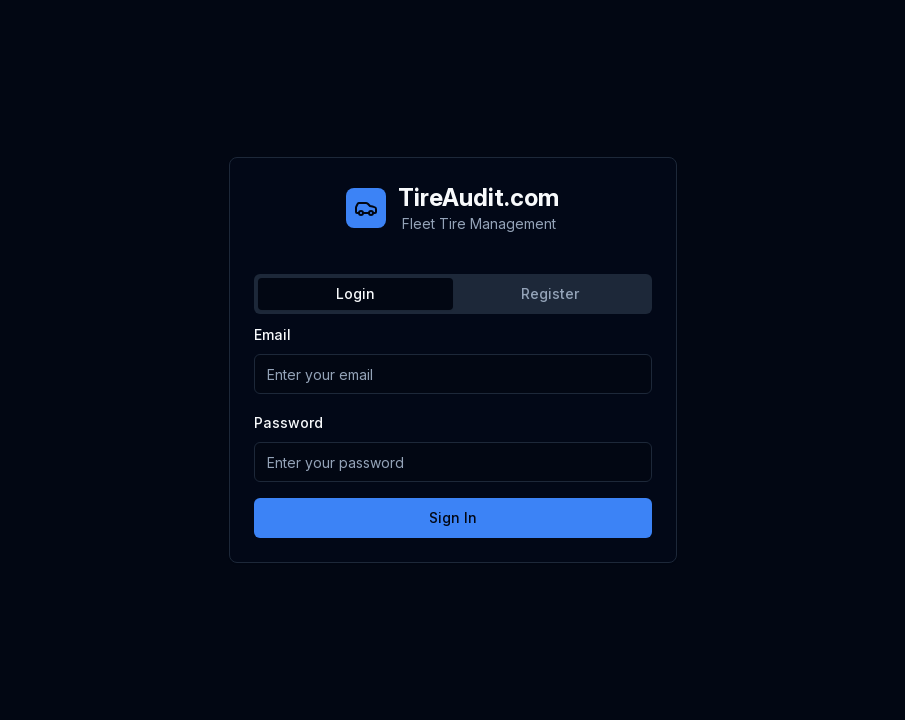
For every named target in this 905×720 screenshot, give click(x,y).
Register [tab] (550, 293)
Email (272, 334)
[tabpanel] (453, 430)
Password (288, 422)
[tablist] (453, 294)
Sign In (453, 517)
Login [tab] (355, 293)
